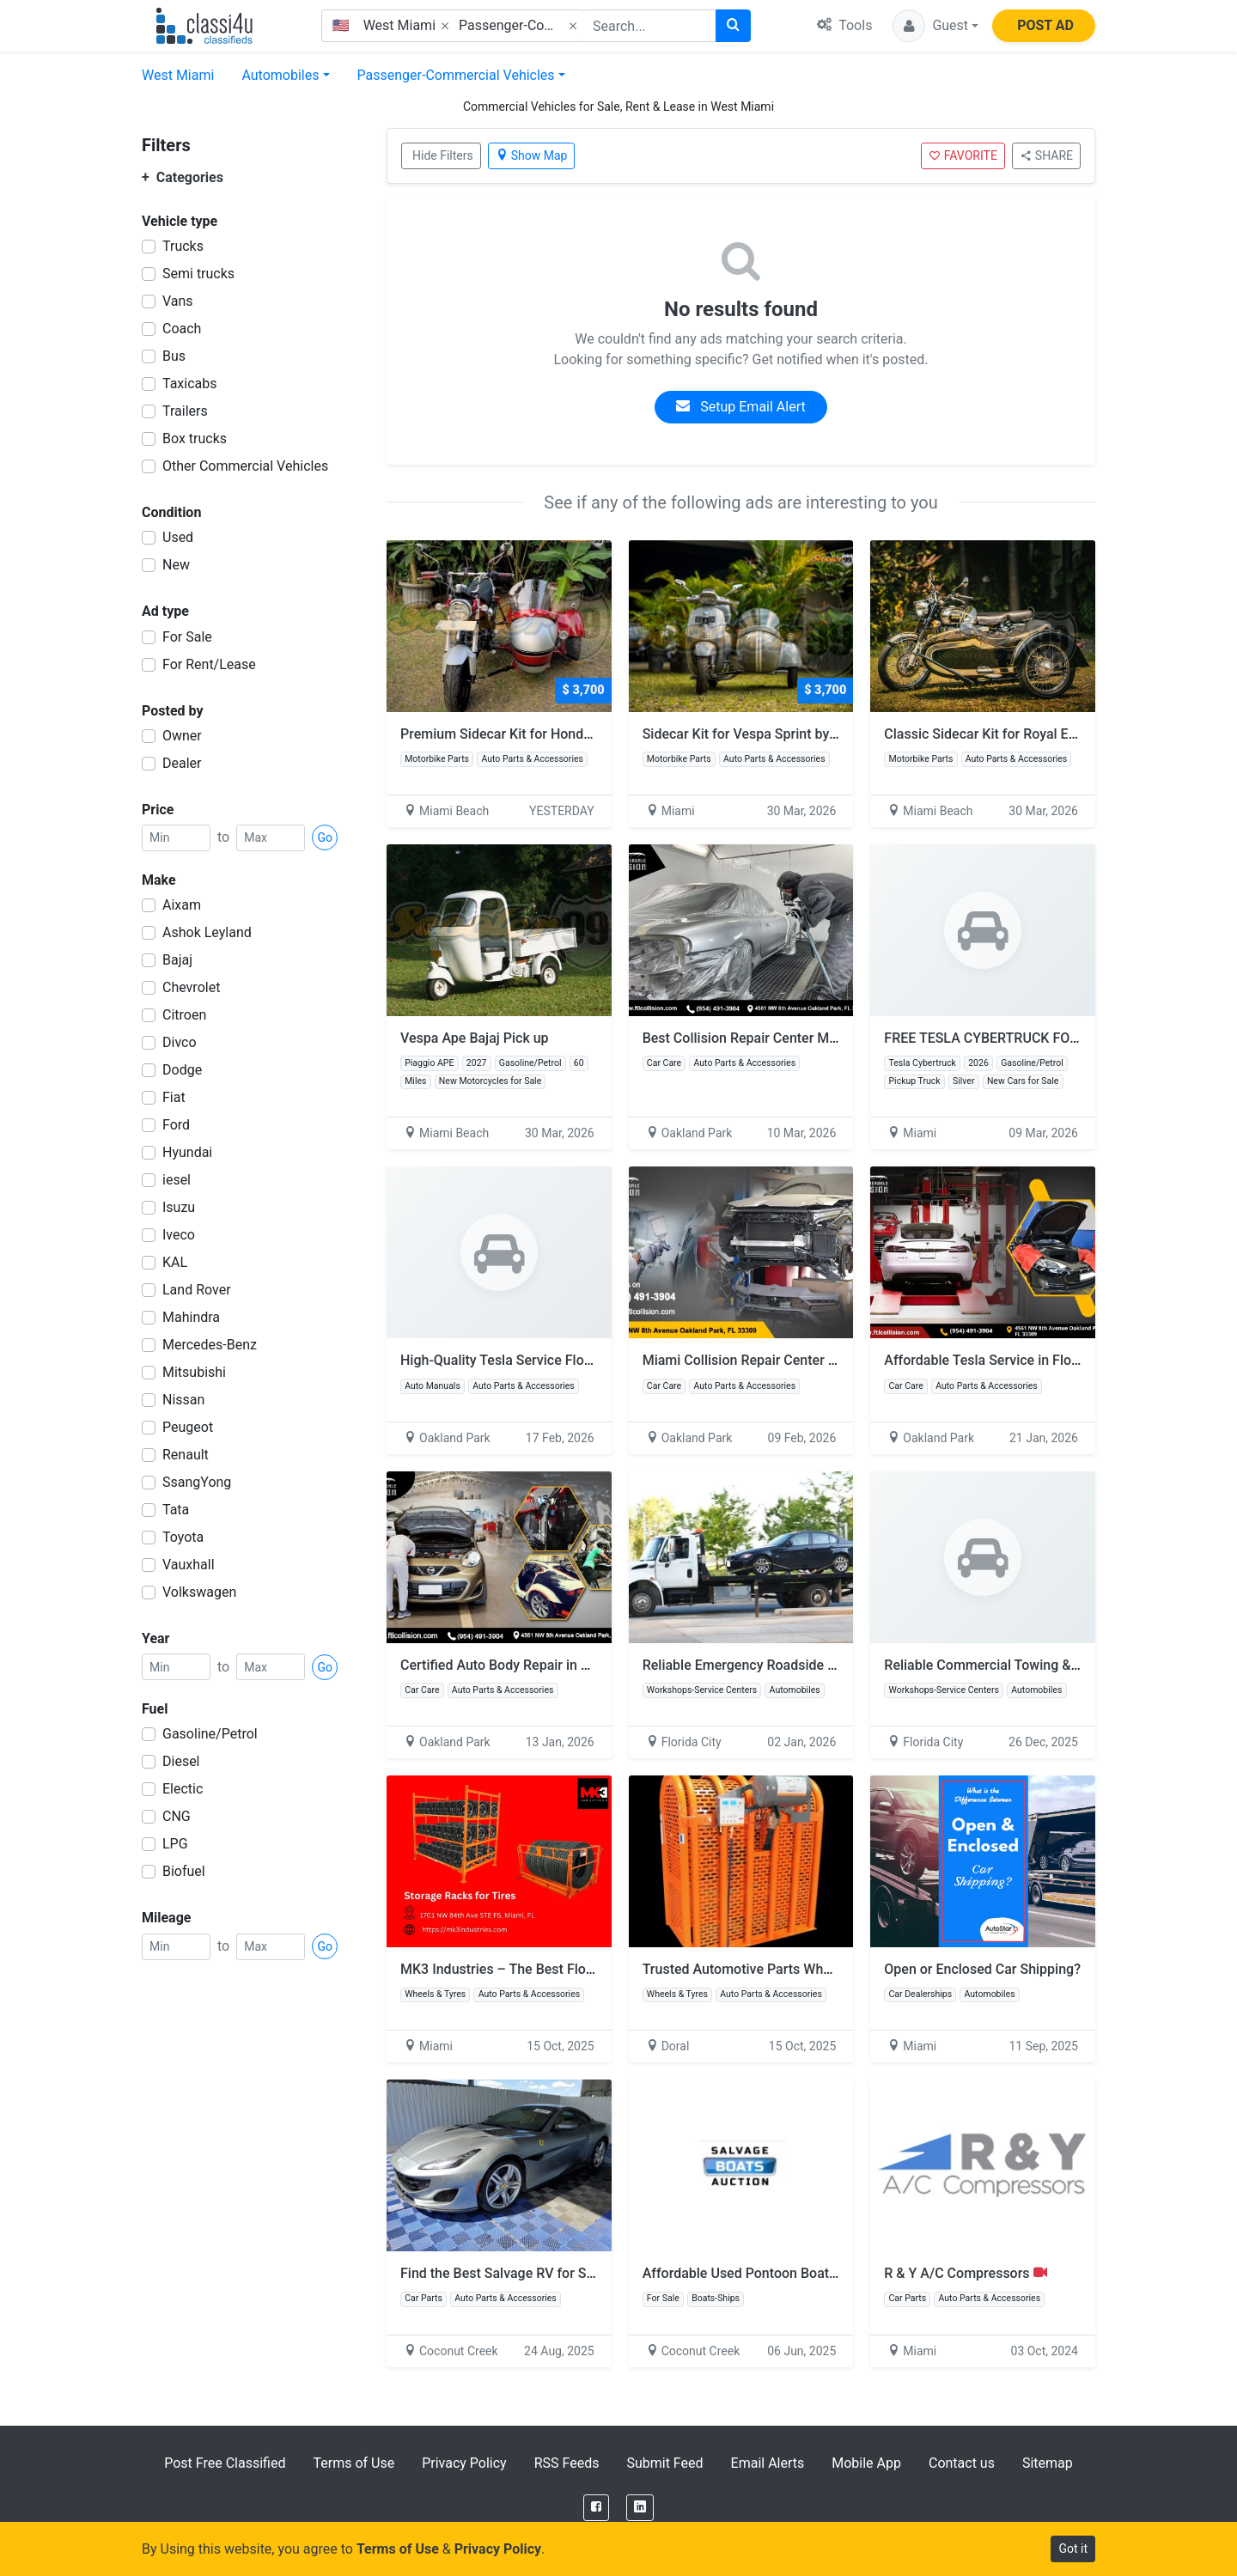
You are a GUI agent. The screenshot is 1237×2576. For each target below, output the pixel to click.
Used (177, 537)
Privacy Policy (464, 2463)
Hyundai (187, 1152)
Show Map (532, 155)
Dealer (181, 763)
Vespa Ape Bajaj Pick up (474, 1038)
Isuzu (178, 1207)
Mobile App (866, 2463)
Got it (1073, 2548)
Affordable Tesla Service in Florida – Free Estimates (1043, 1360)
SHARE (1046, 155)
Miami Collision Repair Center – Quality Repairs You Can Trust (833, 1360)
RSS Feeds (567, 2463)
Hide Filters (442, 155)
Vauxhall (188, 1564)
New (176, 565)
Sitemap (1047, 2463)
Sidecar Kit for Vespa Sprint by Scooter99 (778, 734)
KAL (174, 1262)
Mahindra (191, 1317)
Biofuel (183, 1871)
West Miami (178, 75)
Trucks (183, 246)
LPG (175, 1844)
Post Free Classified (224, 2463)
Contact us (962, 2463)
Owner (182, 736)
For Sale (187, 637)
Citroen (184, 1015)
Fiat (174, 1097)
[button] (935, 25)
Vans (177, 301)
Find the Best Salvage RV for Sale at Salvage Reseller (562, 2273)
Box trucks (194, 438)
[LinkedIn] (640, 2507)
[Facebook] (596, 2507)
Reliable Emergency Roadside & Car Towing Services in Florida (834, 1665)
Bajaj (177, 960)
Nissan (183, 1400)
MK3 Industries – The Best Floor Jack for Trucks (548, 1969)
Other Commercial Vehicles (245, 466)
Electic (182, 1789)
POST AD (1045, 25)
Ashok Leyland (207, 932)
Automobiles (280, 75)
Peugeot (187, 1427)
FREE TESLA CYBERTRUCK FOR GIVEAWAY (1016, 1038)
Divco (179, 1042)
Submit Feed (664, 2463)
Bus (174, 356)
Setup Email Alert (740, 407)
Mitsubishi (194, 1372)
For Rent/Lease (209, 664)
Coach (181, 328)
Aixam (181, 905)
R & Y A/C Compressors (965, 2273)
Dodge (182, 1070)
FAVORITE (963, 155)
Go (324, 837)
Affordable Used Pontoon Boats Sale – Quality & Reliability (822, 2273)
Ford (176, 1125)
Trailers (185, 411)
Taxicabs (189, 383)
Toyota (183, 1537)
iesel (176, 1180)
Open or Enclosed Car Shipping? (982, 1969)
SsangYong (196, 1482)
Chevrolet (191, 987)
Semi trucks (198, 273)
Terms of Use (353, 2463)
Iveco (178, 1235)
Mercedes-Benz (209, 1345)
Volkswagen (199, 1592)
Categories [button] (182, 177)
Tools (844, 25)
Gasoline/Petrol (210, 1734)
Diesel (181, 1761)
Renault (185, 1454)
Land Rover (196, 1290)
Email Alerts (768, 2463)
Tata (175, 1509)
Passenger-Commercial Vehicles (456, 75)
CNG (176, 1816)
